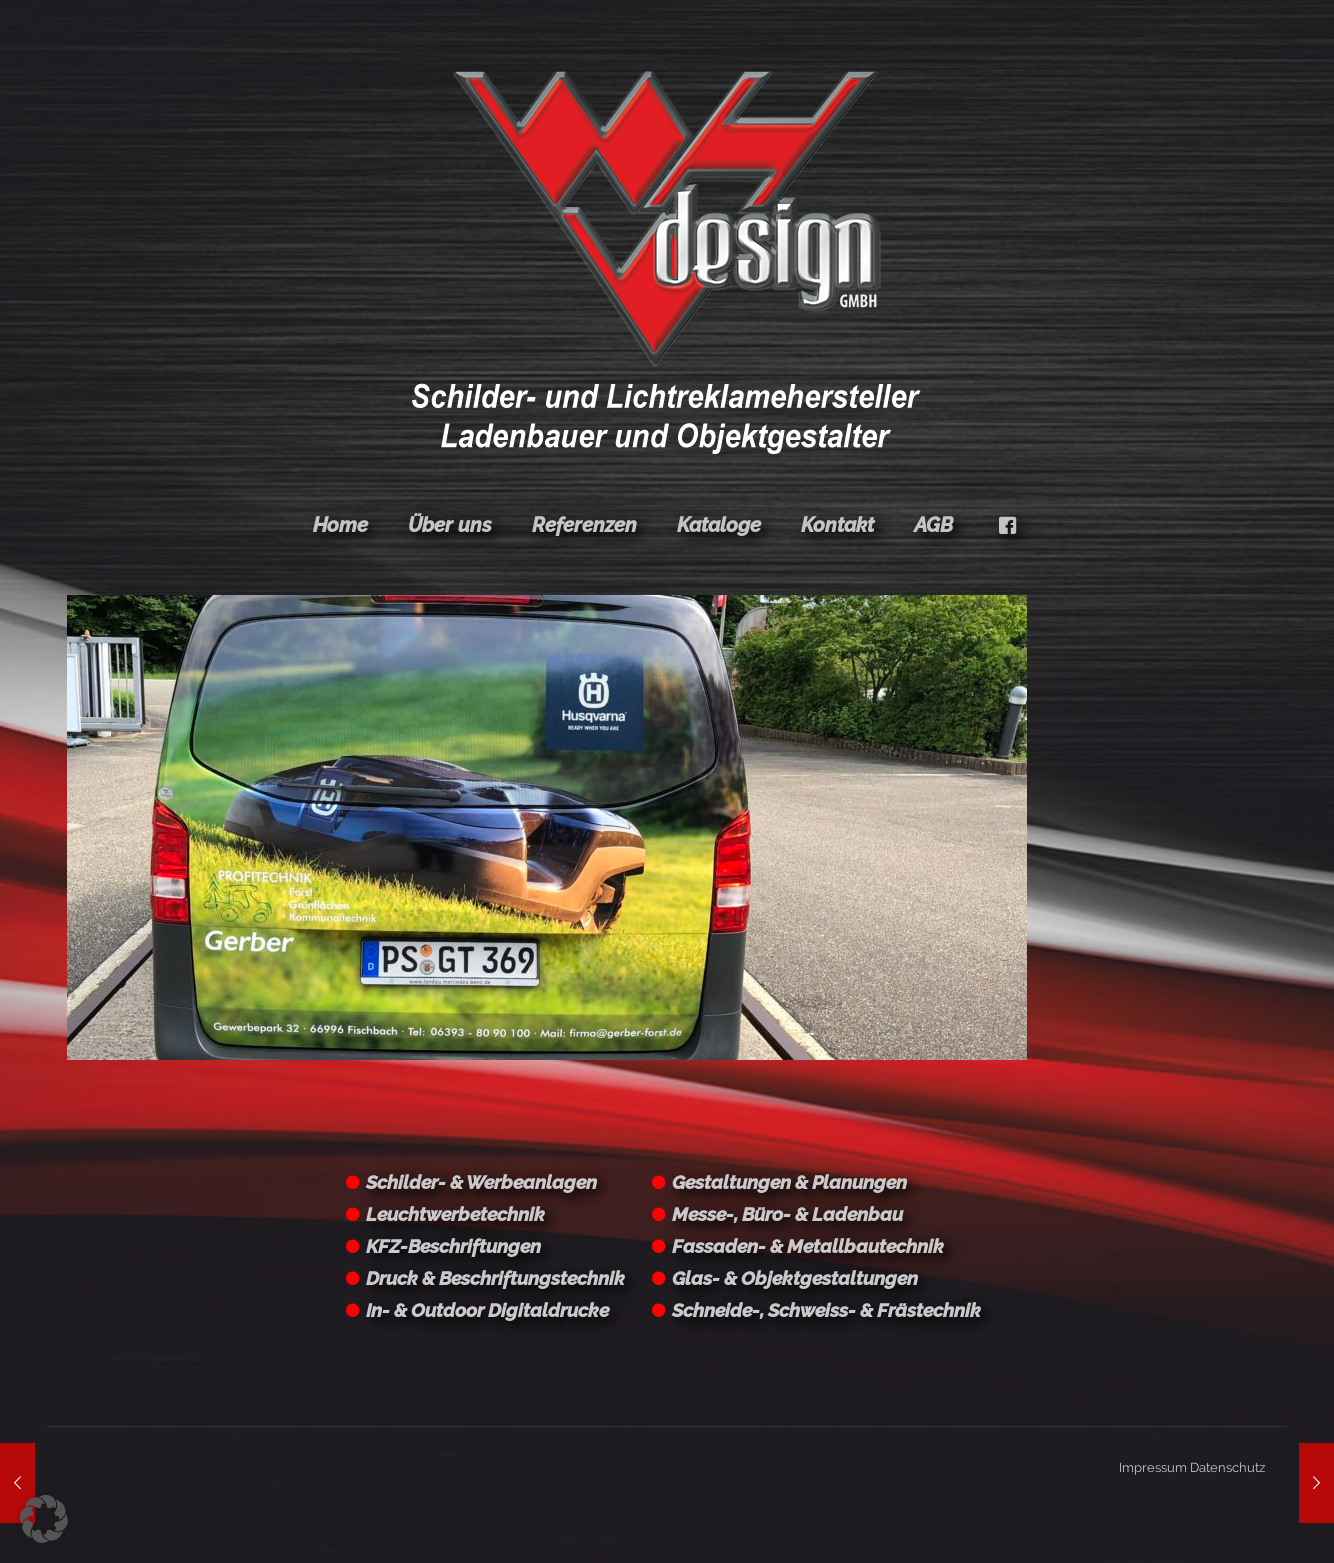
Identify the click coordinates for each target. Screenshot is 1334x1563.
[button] (44, 1519)
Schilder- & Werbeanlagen (481, 1182)
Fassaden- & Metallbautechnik (808, 1246)
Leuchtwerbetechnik (455, 1214)
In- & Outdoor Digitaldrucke (487, 1310)
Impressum (1153, 1467)
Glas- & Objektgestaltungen (795, 1278)
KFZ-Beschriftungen (453, 1246)
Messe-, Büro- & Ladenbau (787, 1214)
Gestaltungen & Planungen (789, 1182)
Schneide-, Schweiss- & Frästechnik (826, 1310)
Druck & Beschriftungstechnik (495, 1278)
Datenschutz (1227, 1467)
